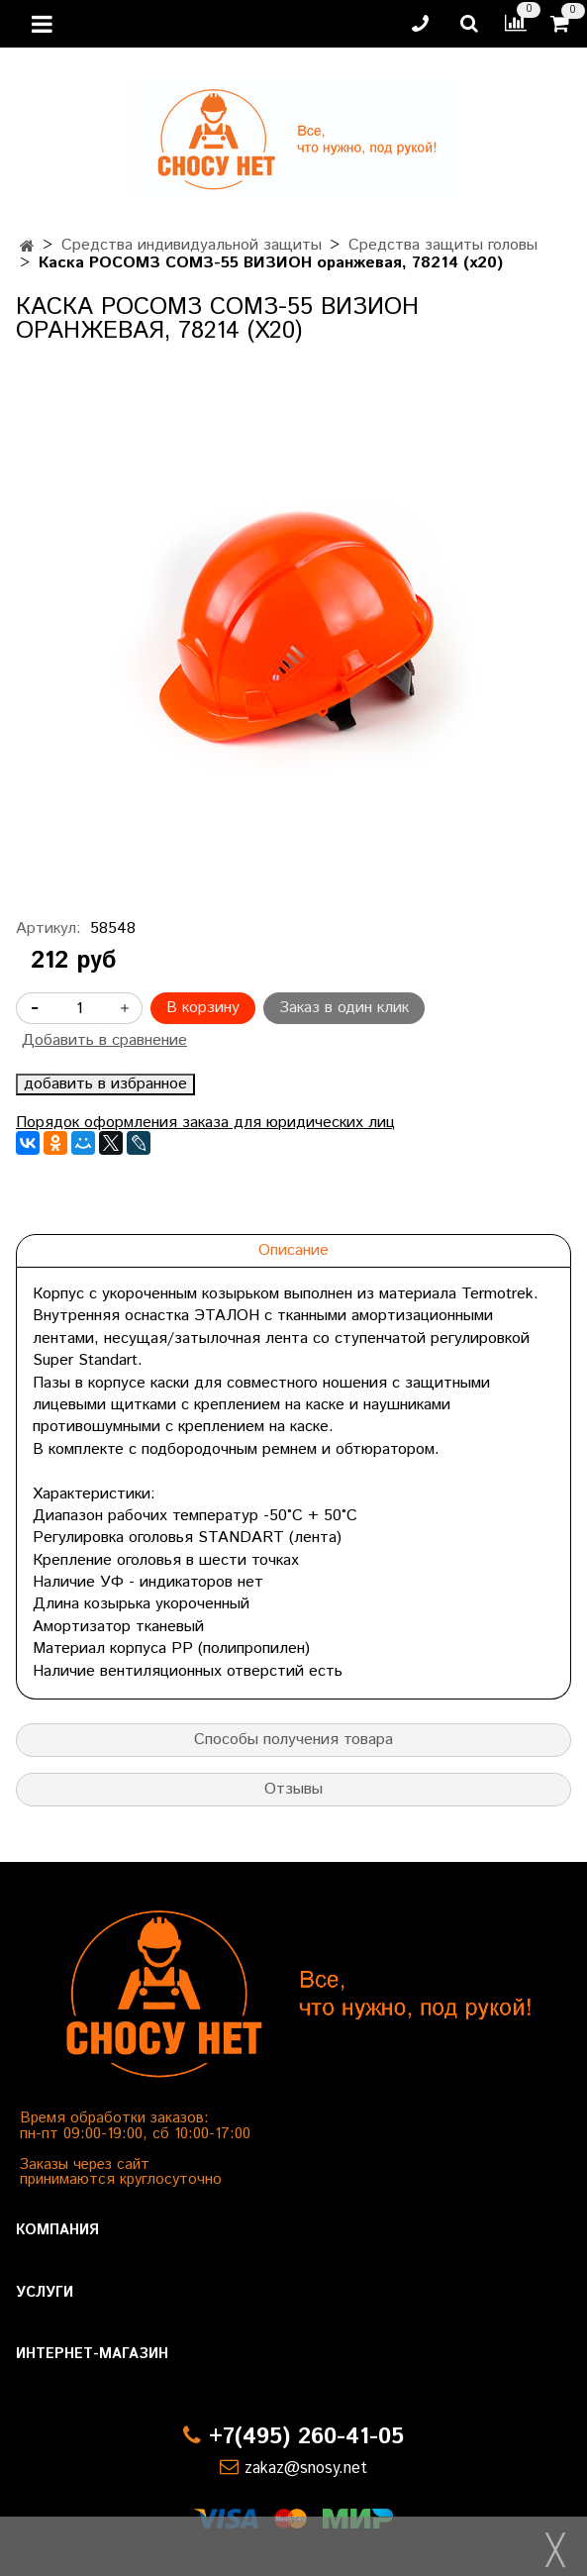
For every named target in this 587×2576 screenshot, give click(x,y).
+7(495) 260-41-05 (306, 2437)
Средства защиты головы (443, 245)
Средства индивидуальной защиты (191, 245)
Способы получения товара (293, 1739)
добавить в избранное (105, 1084)
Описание (293, 1250)
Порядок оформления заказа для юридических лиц (205, 1122)
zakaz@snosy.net (306, 2468)
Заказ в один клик (344, 1007)
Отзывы (293, 1789)
